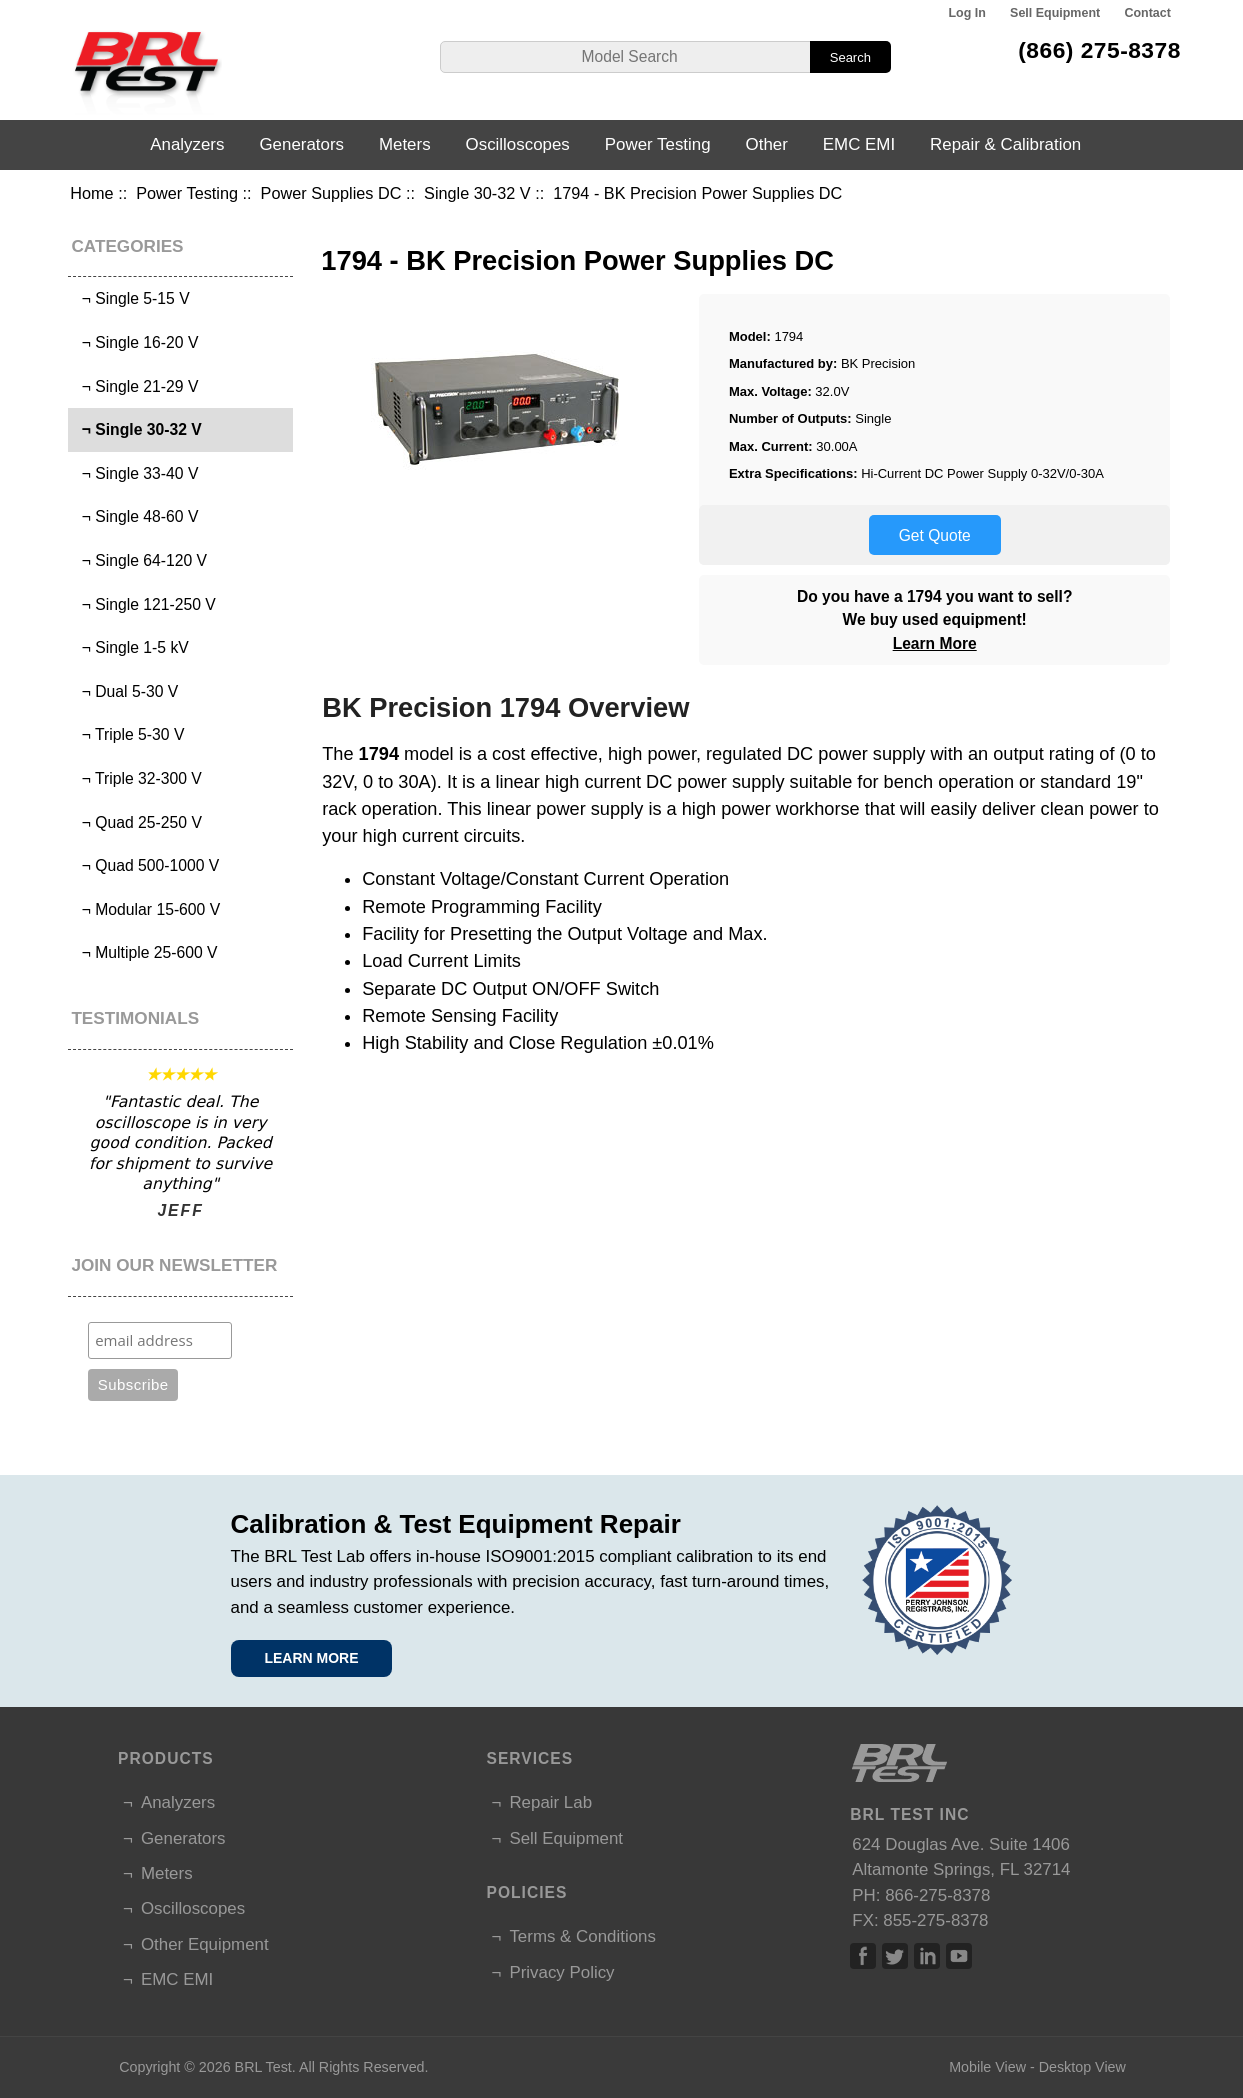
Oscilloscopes (518, 144)
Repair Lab (550, 1802)
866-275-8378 (937, 1895)
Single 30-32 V (477, 193)
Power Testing (187, 193)
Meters (405, 144)
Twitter (895, 1956)
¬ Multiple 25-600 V (145, 952)
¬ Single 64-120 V (140, 560)
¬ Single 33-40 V (135, 473)
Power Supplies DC (331, 193)
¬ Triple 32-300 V (137, 778)
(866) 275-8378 (1099, 50)
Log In (966, 13)
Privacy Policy (561, 1972)
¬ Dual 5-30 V (125, 691)
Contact (1147, 13)
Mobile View (987, 2067)
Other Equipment (205, 1944)
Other (767, 144)
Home (91, 193)
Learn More (935, 643)
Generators (301, 144)
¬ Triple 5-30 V (128, 734)
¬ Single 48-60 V (135, 516)
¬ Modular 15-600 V (146, 909)
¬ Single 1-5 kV (131, 647)
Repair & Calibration (1005, 144)
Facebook (863, 1956)
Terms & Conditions (582, 1936)
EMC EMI (859, 144)
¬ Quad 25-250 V (137, 822)
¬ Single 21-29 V (135, 386)
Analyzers (187, 144)
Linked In (927, 1956)
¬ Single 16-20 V (135, 342)
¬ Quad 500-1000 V (146, 865)
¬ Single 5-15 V (131, 298)
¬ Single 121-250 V (144, 604)
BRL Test (263, 2067)
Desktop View (1082, 2067)
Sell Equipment (1055, 13)
